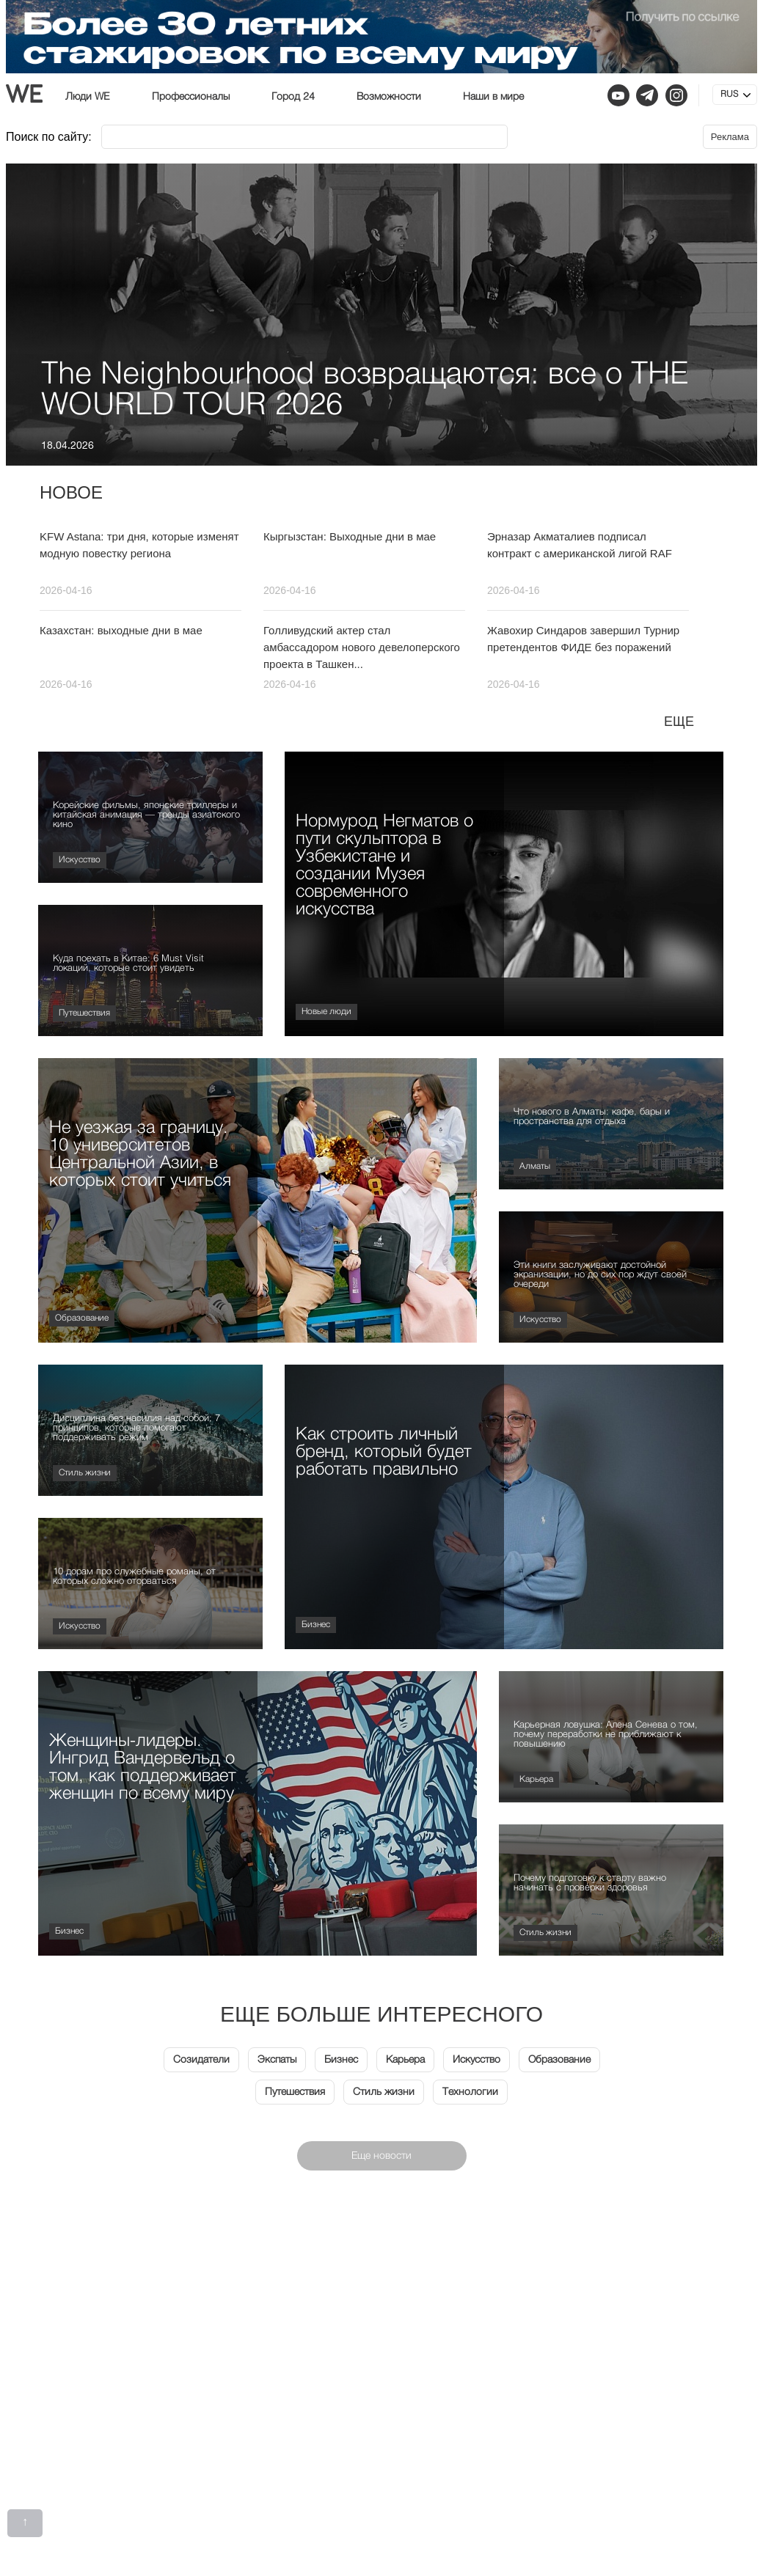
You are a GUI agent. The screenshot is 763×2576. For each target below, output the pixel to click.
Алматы (534, 1166)
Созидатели (201, 2060)
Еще (679, 721)
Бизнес (316, 1625)
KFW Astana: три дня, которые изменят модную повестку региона (139, 544)
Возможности (389, 97)
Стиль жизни (85, 1473)
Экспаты (277, 2060)
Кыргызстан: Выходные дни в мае (349, 536)
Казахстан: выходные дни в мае (121, 630)
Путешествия (84, 1013)
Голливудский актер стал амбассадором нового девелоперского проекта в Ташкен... (361, 647)
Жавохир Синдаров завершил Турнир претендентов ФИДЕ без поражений (583, 638)
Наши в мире (493, 97)
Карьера (536, 1779)
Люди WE (87, 97)
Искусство (80, 860)
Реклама (730, 136)
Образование (82, 1318)
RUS (729, 94)
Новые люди (326, 1012)
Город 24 (293, 97)
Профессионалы (191, 97)
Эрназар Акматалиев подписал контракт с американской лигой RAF (579, 544)
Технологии (470, 2092)
